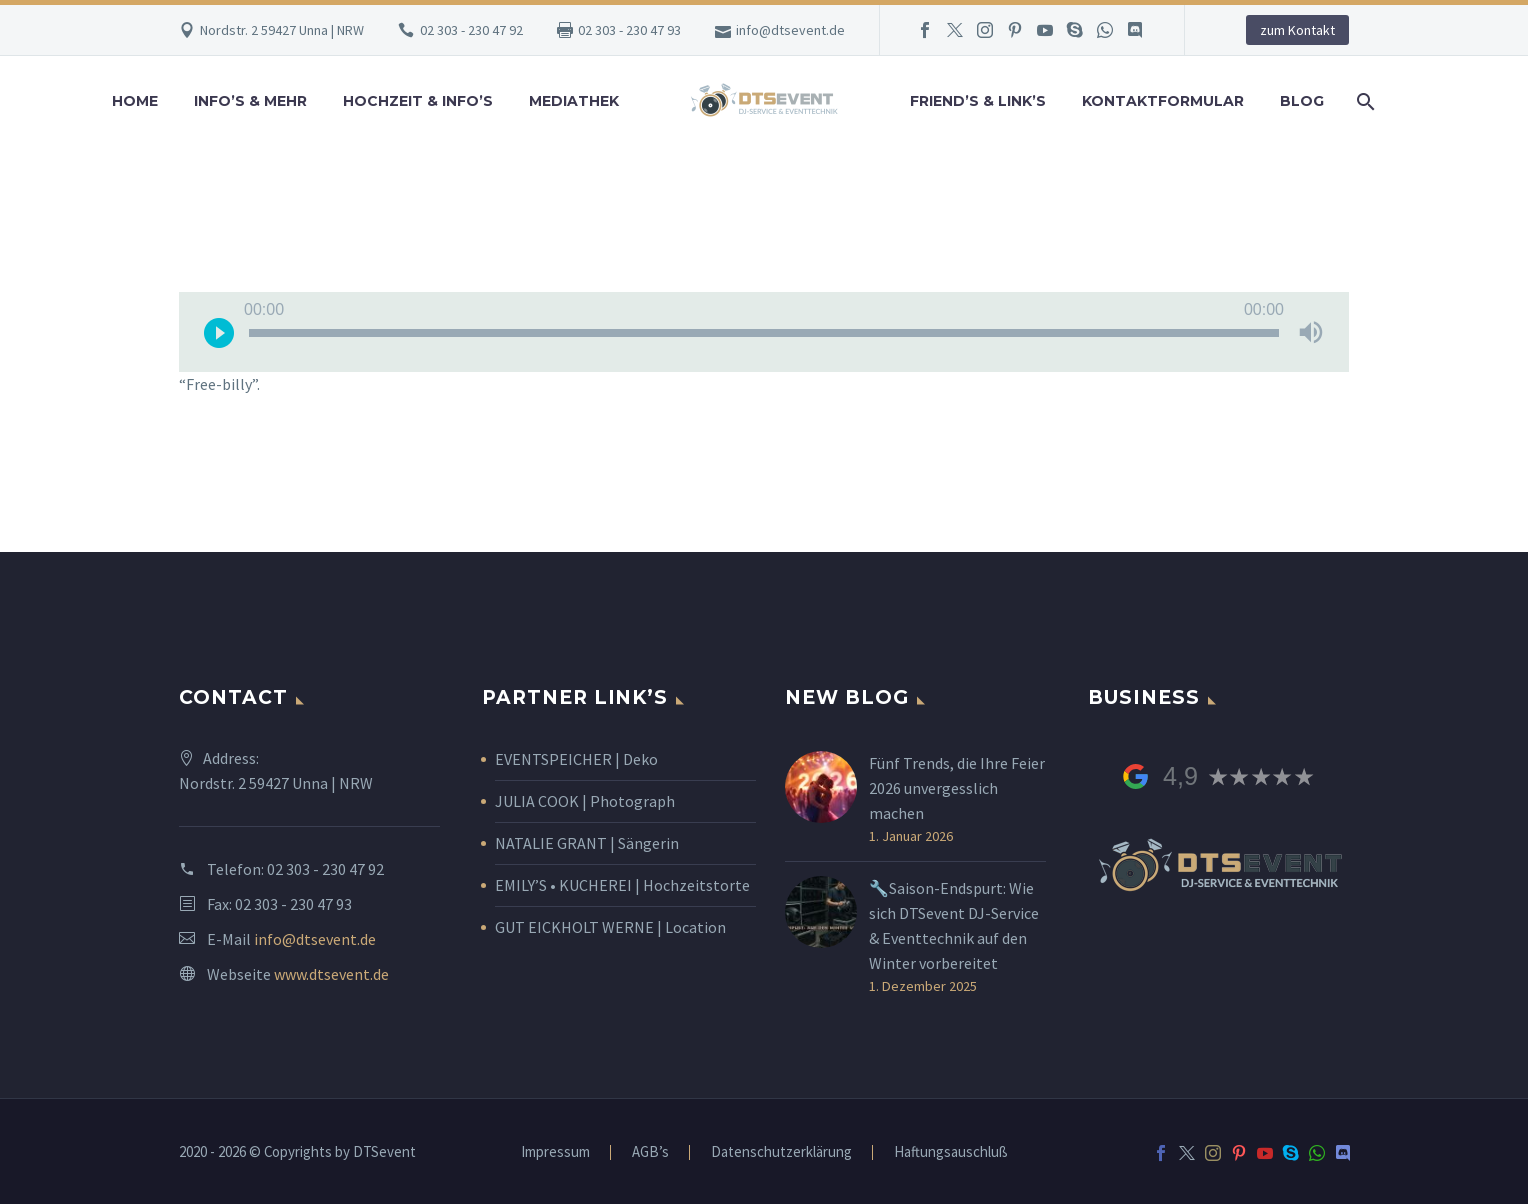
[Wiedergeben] (219, 332)
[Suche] (1364, 101)
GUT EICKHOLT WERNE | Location (610, 927)
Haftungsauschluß (951, 1152)
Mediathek (574, 101)
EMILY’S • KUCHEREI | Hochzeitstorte (622, 885)
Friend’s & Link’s (978, 101)
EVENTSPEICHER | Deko (576, 759)
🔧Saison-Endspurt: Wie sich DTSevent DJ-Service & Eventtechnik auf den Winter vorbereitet (954, 925)
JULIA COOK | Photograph (585, 801)
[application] (764, 332)
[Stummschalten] (1311, 332)
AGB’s (650, 1152)
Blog (1302, 101)
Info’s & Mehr (250, 101)
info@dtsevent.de (790, 30)
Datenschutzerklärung (781, 1152)
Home (135, 101)
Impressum (555, 1152)
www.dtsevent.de (331, 974)
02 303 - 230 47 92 (471, 30)
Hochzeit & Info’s (418, 101)
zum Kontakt (1297, 30)
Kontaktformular (1163, 101)
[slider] (764, 333)
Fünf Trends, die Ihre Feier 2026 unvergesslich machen (957, 788)
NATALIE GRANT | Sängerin (587, 843)
